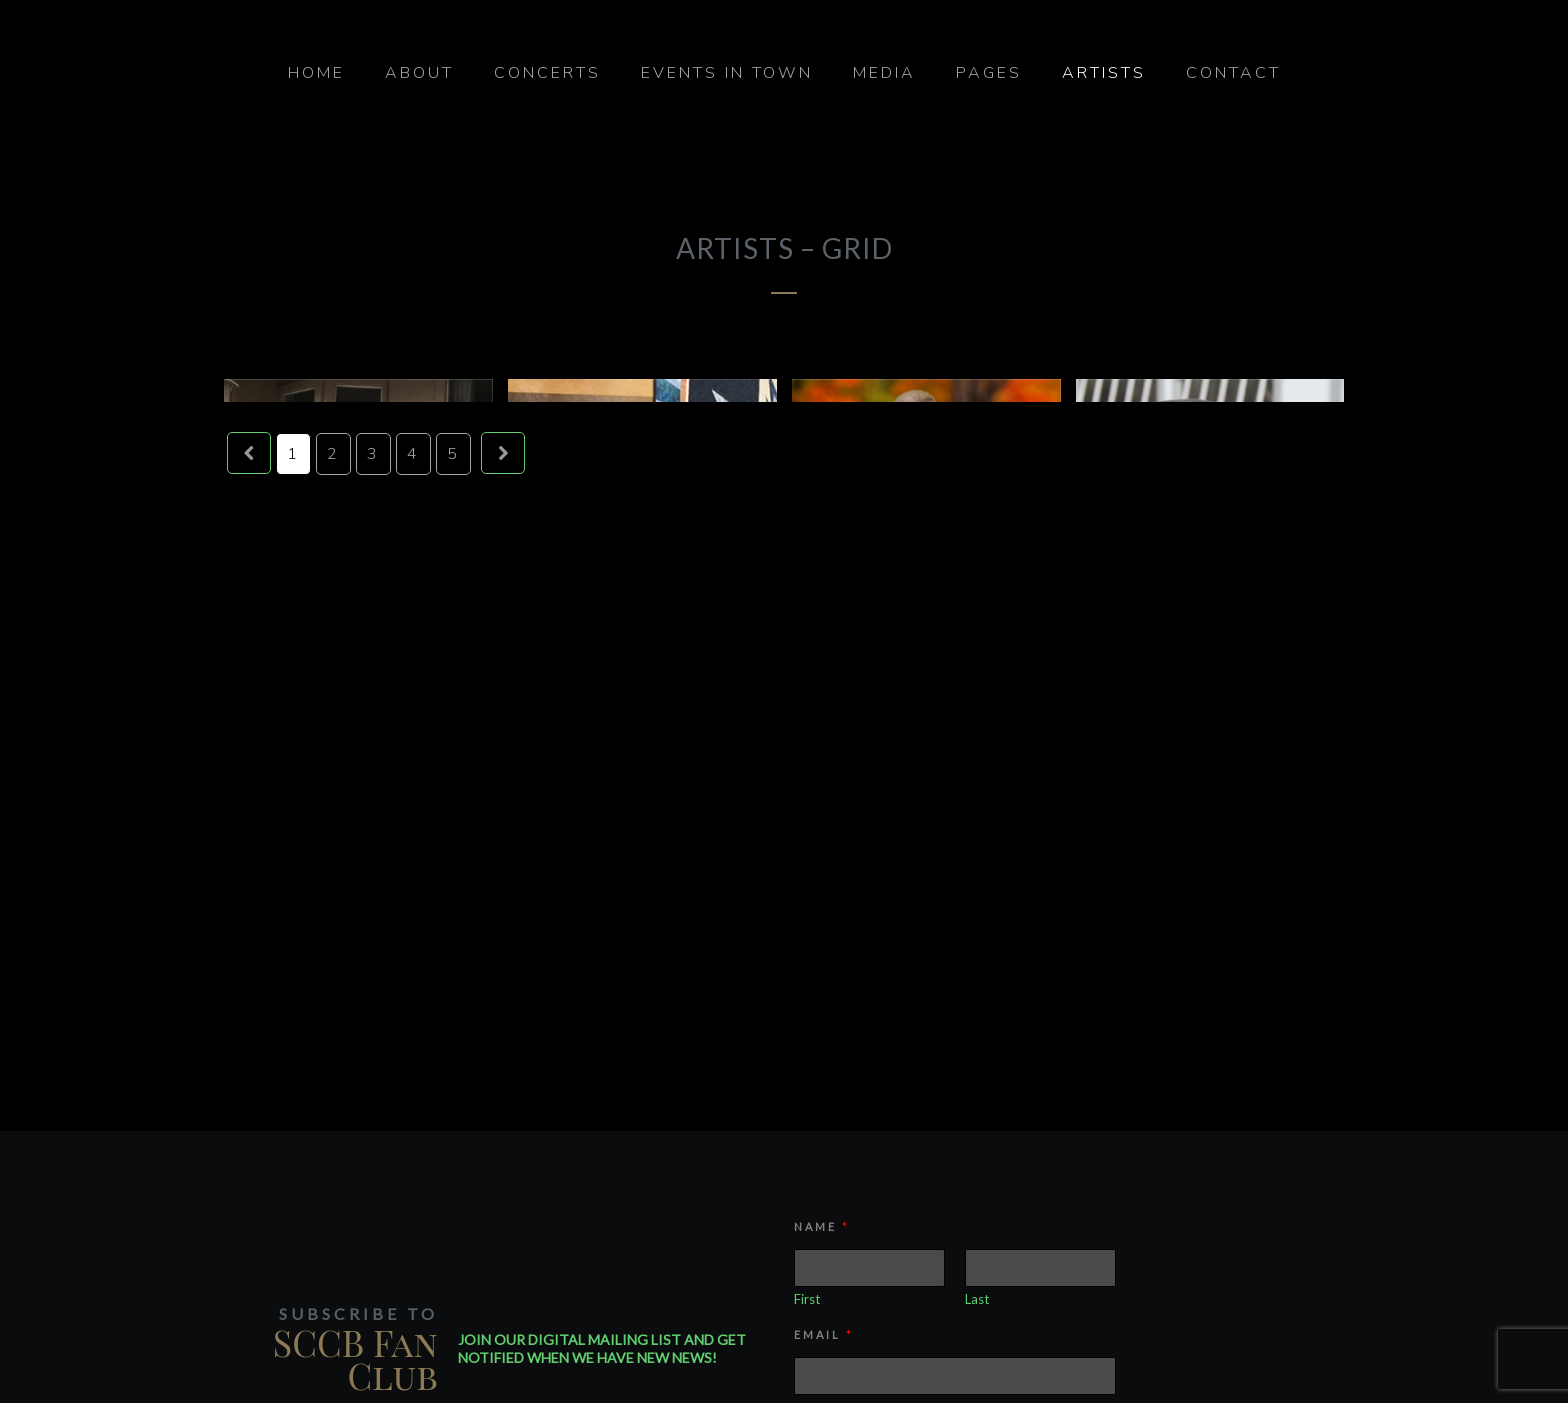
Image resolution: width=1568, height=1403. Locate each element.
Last (977, 1299)
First (807, 1299)
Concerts (547, 73)
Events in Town (727, 73)
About (419, 73)
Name (820, 1226)
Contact (1233, 73)
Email (822, 1334)
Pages (989, 73)
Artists (1104, 73)
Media (884, 73)
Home (316, 73)
